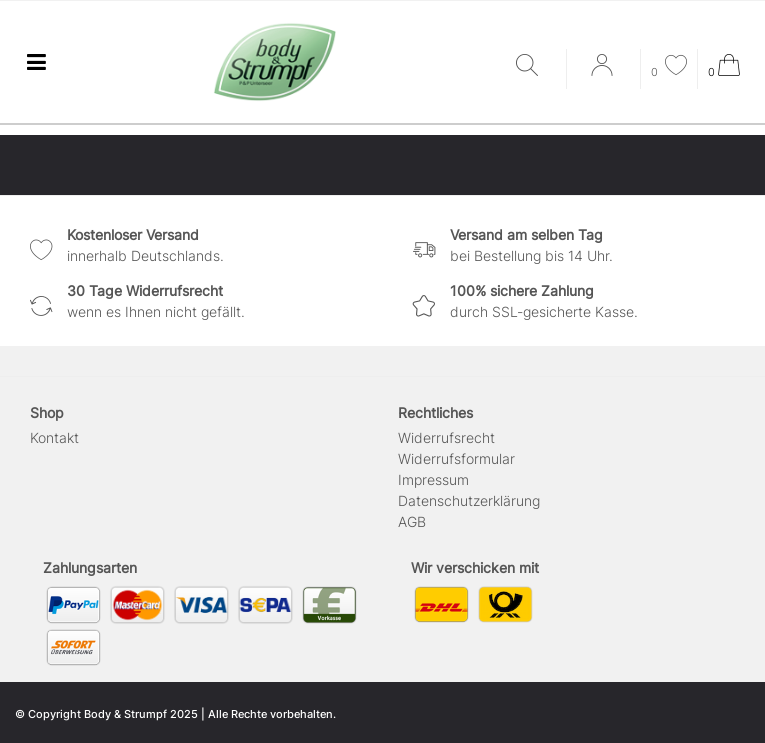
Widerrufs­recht (446, 437)
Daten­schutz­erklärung (469, 500)
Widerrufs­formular (456, 458)
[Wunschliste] (669, 67)
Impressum (433, 479)
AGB (412, 521)
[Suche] (536, 66)
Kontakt (54, 437)
